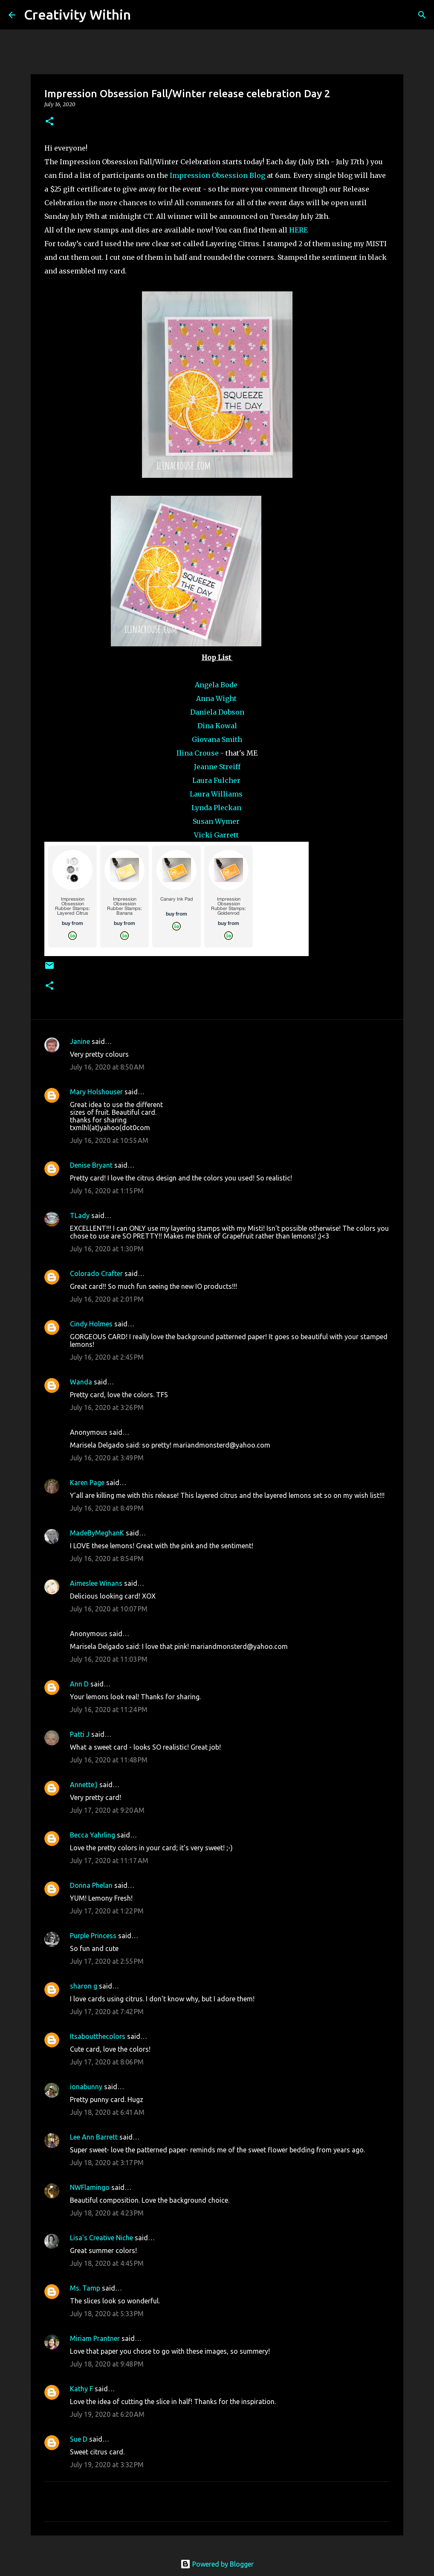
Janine (80, 1041)
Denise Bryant (91, 1165)
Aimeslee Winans (96, 1583)
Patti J (80, 1734)
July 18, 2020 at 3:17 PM (107, 2162)
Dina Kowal (217, 725)
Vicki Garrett (217, 835)
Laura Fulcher (217, 780)
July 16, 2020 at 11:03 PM (109, 1659)
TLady (80, 1215)
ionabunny (86, 2086)
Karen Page (87, 1482)
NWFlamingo (90, 2187)
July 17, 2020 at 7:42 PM (107, 2011)
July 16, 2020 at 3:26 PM (107, 1407)
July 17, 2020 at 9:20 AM (107, 1810)
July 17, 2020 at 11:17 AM (109, 1860)
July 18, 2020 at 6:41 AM (107, 2112)
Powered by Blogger (217, 2564)
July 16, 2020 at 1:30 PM (107, 1249)
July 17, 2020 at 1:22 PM (107, 1911)
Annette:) (84, 1784)
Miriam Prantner (95, 2338)
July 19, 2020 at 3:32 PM (107, 2464)
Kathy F (81, 2389)
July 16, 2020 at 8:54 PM (107, 1558)
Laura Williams (217, 794)
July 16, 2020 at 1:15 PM (107, 1191)
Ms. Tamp (85, 2288)
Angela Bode (217, 684)
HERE (298, 230)
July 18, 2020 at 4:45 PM (107, 2263)
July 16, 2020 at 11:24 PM (109, 1709)
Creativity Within (77, 14)
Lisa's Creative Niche (101, 2238)
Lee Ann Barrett (94, 2137)
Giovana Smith (217, 739)
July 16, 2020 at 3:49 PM (107, 1458)
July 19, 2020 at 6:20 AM (107, 2414)
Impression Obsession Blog (217, 175)
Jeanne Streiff (217, 766)
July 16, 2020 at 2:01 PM (107, 1299)
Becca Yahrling (92, 1835)
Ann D (79, 1684)
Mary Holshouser (96, 1092)
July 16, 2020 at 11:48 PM (109, 1760)
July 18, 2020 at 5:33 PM (107, 2313)
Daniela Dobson (217, 712)
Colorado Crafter (96, 1273)
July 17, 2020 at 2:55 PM (107, 1961)
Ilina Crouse (197, 753)
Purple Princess (93, 1935)
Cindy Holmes (91, 1324)
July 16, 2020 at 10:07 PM (109, 1609)
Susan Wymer (217, 821)
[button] (49, 122)
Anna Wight (217, 698)
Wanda (81, 1382)
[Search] (143, 15)
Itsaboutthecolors (97, 2036)
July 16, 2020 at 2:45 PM (107, 1357)
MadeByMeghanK (97, 1533)
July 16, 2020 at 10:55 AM (109, 1140)
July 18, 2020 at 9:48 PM (107, 2364)
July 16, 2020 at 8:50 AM (107, 1067)
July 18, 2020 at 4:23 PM (107, 2213)
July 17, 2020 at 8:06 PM (107, 2062)
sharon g (83, 1986)
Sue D (78, 2439)
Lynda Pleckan (217, 807)
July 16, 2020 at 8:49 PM (107, 1508)
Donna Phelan (91, 1885)
